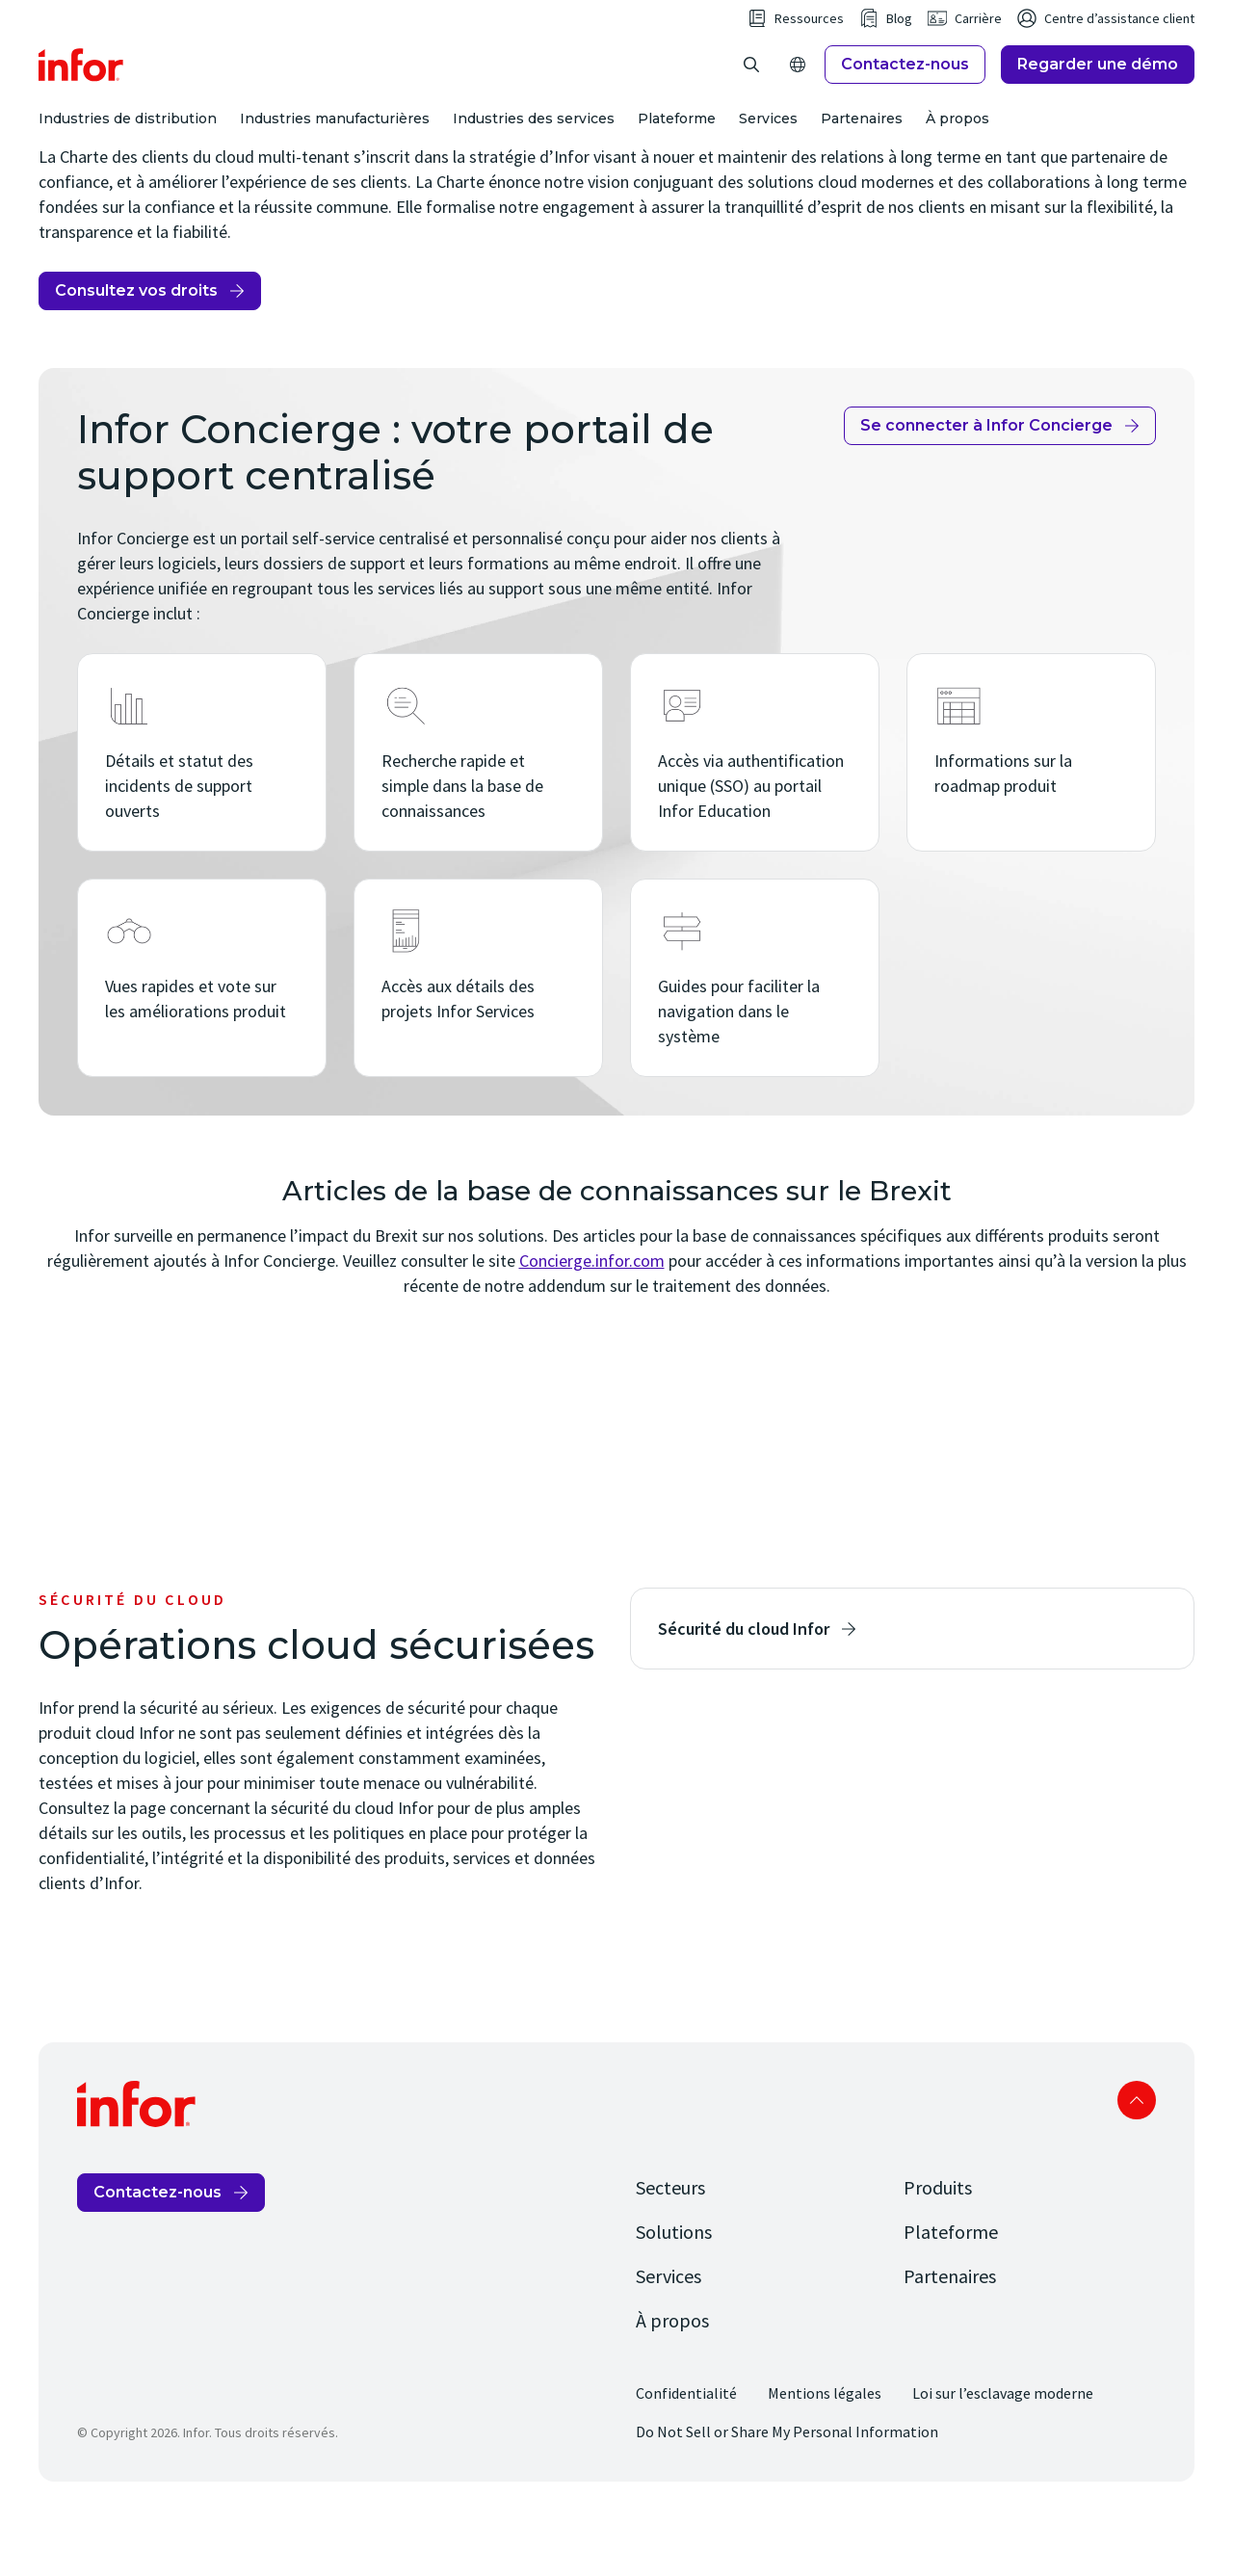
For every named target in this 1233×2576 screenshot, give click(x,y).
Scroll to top (1136, 2163)
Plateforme (677, 150)
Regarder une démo (1097, 96)
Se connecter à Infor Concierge (986, 489)
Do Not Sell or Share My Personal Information (787, 2495)
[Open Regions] (797, 96)
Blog (899, 50)
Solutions (674, 2295)
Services (768, 150)
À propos (957, 150)
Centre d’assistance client (1119, 50)
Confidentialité (686, 2456)
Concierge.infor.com (592, 1324)
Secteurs (670, 2251)
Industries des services (534, 150)
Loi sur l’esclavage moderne (1002, 2456)
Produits (938, 2251)
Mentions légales (824, 2456)
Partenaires (862, 150)
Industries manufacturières (335, 150)
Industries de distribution (128, 150)
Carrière (978, 50)
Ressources (809, 50)
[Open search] (751, 96)
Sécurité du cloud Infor (743, 1692)
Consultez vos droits (136, 354)
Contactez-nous (905, 96)
